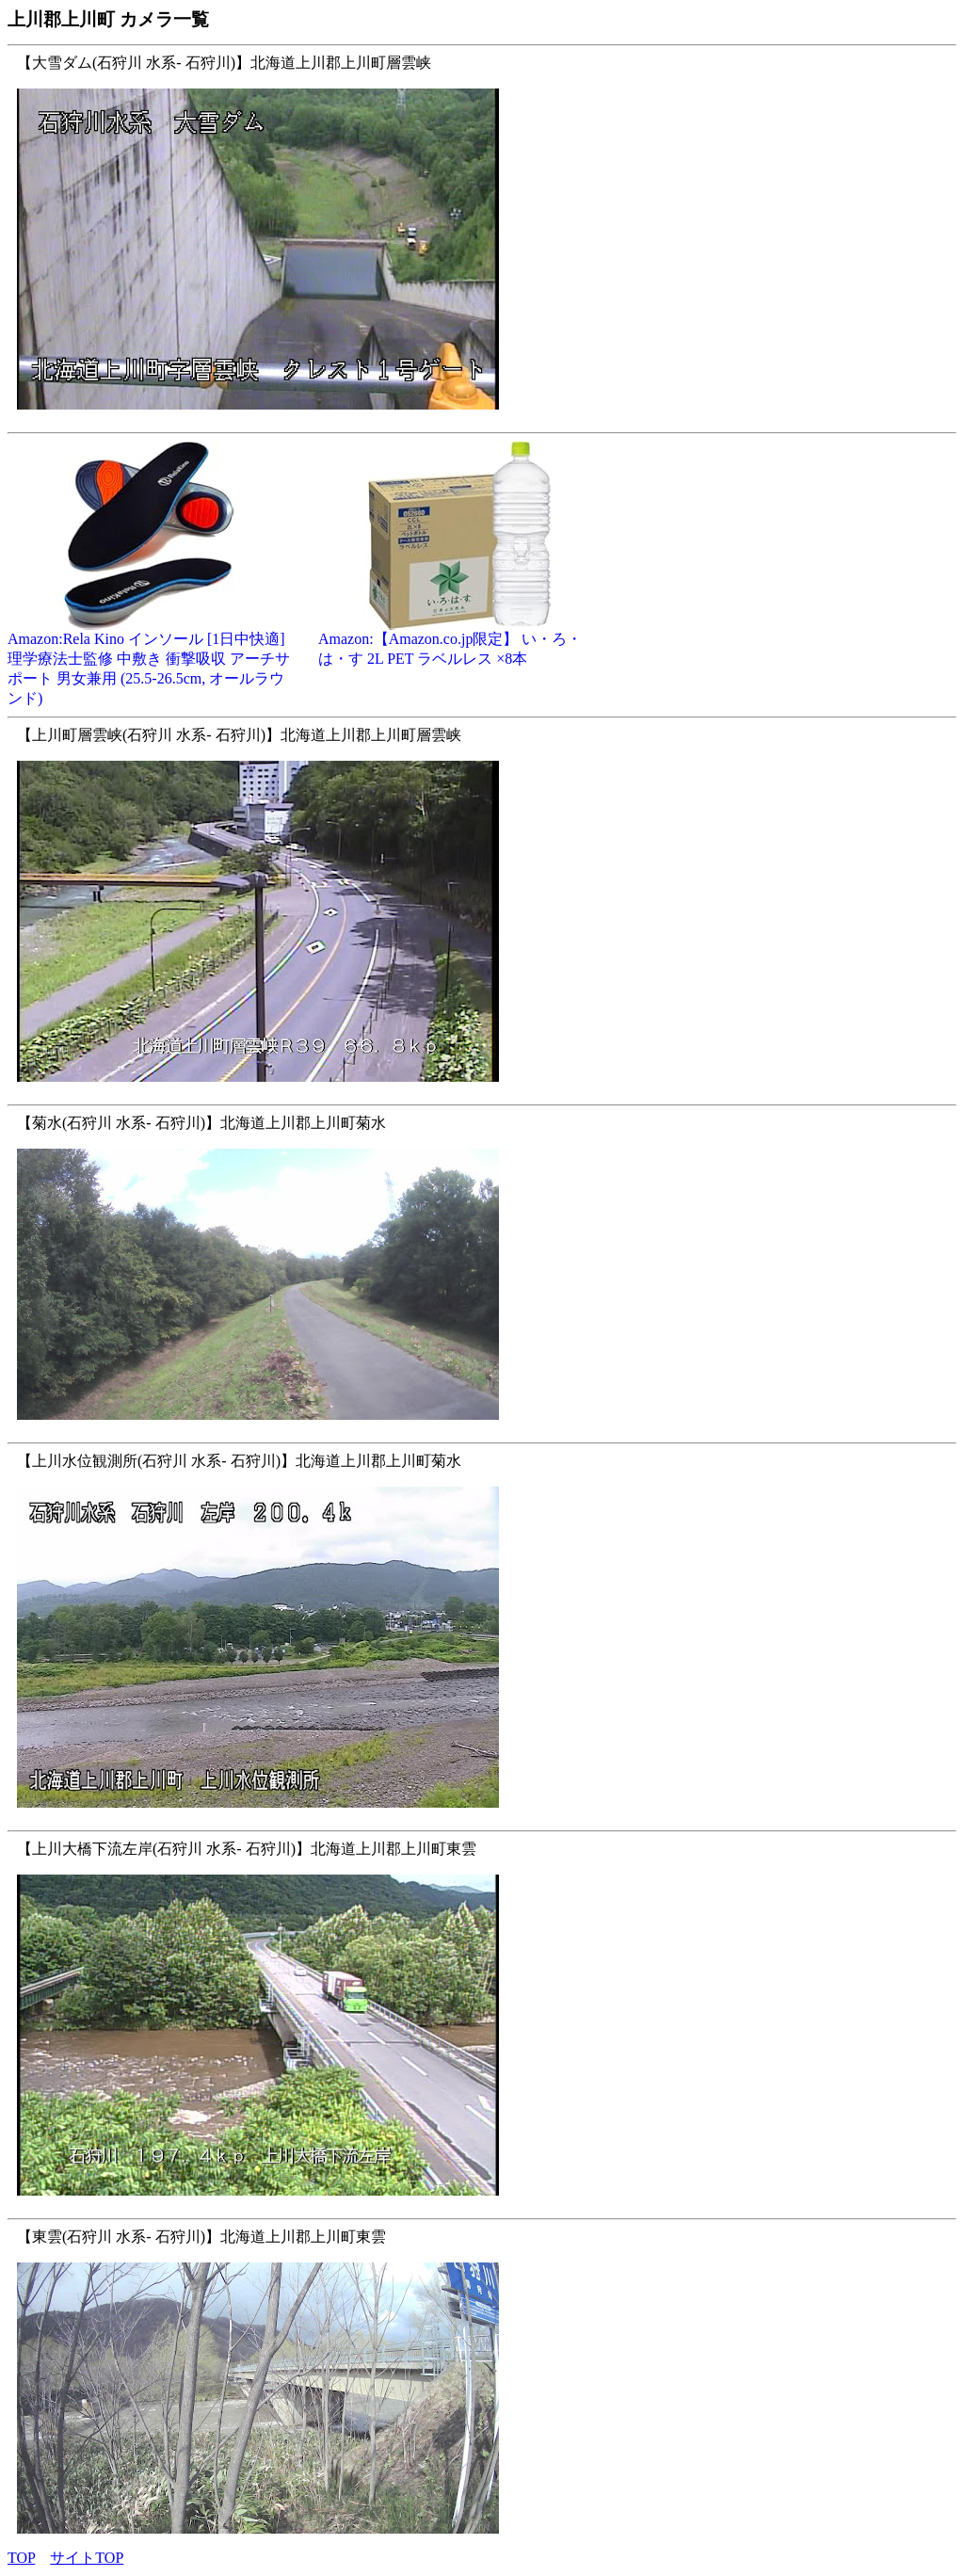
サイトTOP (86, 2558)
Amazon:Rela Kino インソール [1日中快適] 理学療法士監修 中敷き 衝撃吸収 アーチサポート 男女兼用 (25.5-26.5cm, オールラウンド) (149, 661)
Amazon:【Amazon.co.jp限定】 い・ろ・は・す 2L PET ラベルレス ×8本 (459, 642)
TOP (21, 2558)
